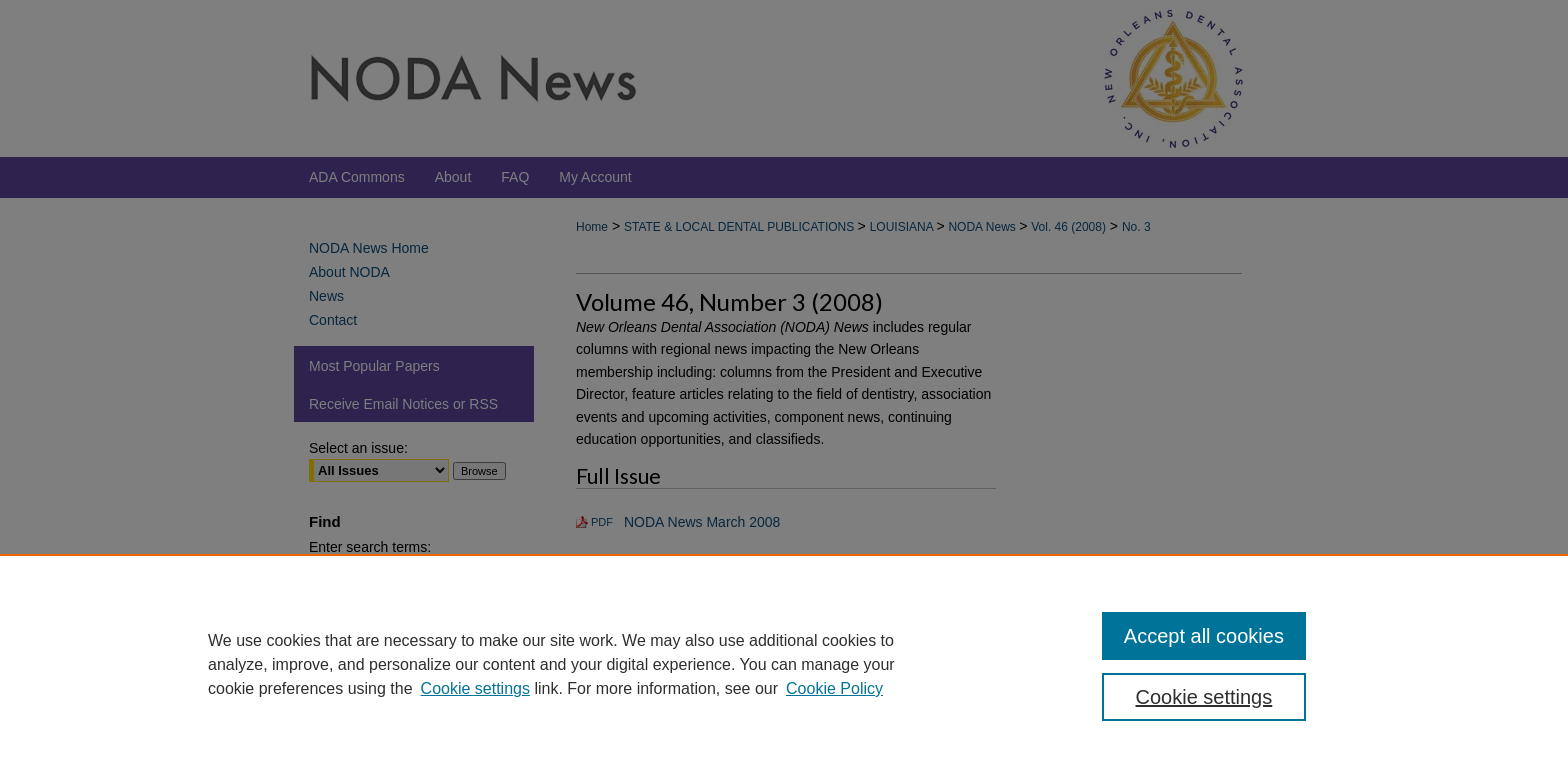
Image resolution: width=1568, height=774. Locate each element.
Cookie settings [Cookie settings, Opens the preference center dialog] (1204, 697)
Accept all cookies (1204, 636)
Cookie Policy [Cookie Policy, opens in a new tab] (834, 688)
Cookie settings (475, 688)
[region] (784, 664)
